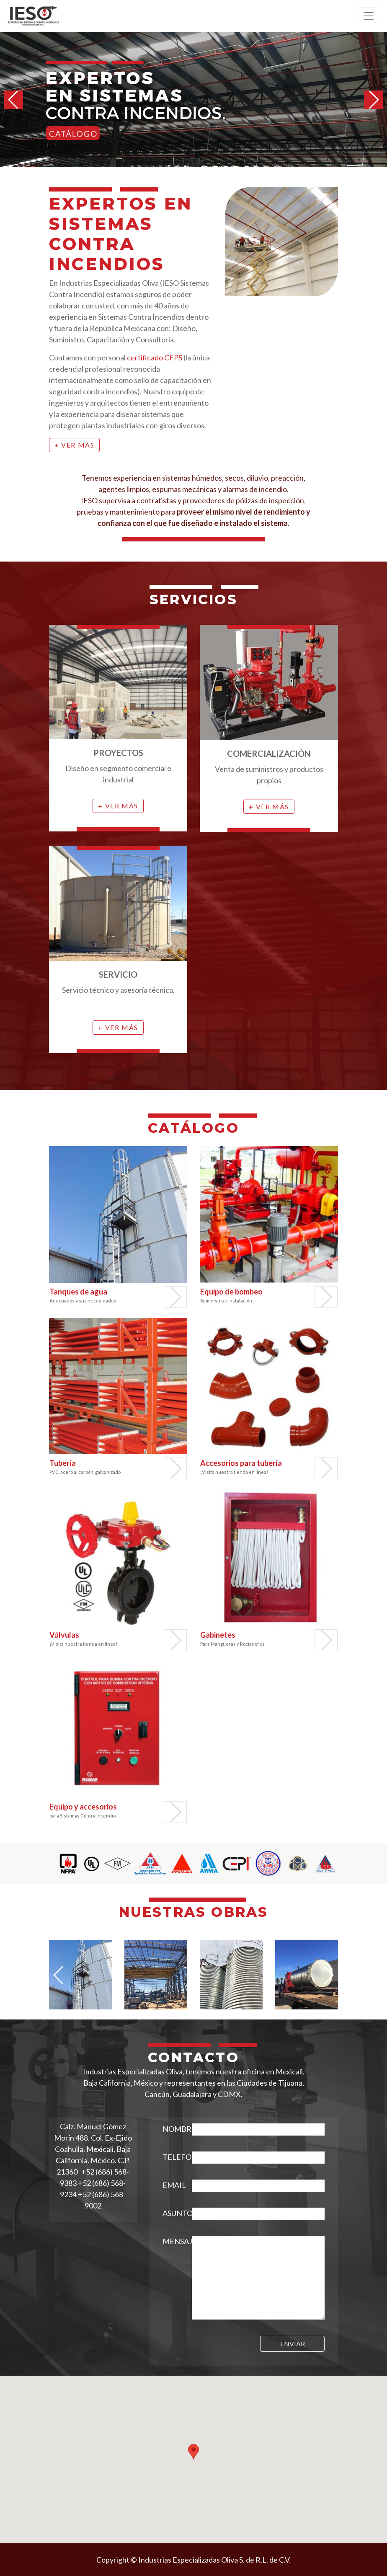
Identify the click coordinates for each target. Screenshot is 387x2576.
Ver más (77, 445)
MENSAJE (171, 2241)
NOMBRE (171, 2128)
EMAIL (171, 2185)
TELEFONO (171, 2157)
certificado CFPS (154, 357)
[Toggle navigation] (368, 16)
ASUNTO (171, 2213)
